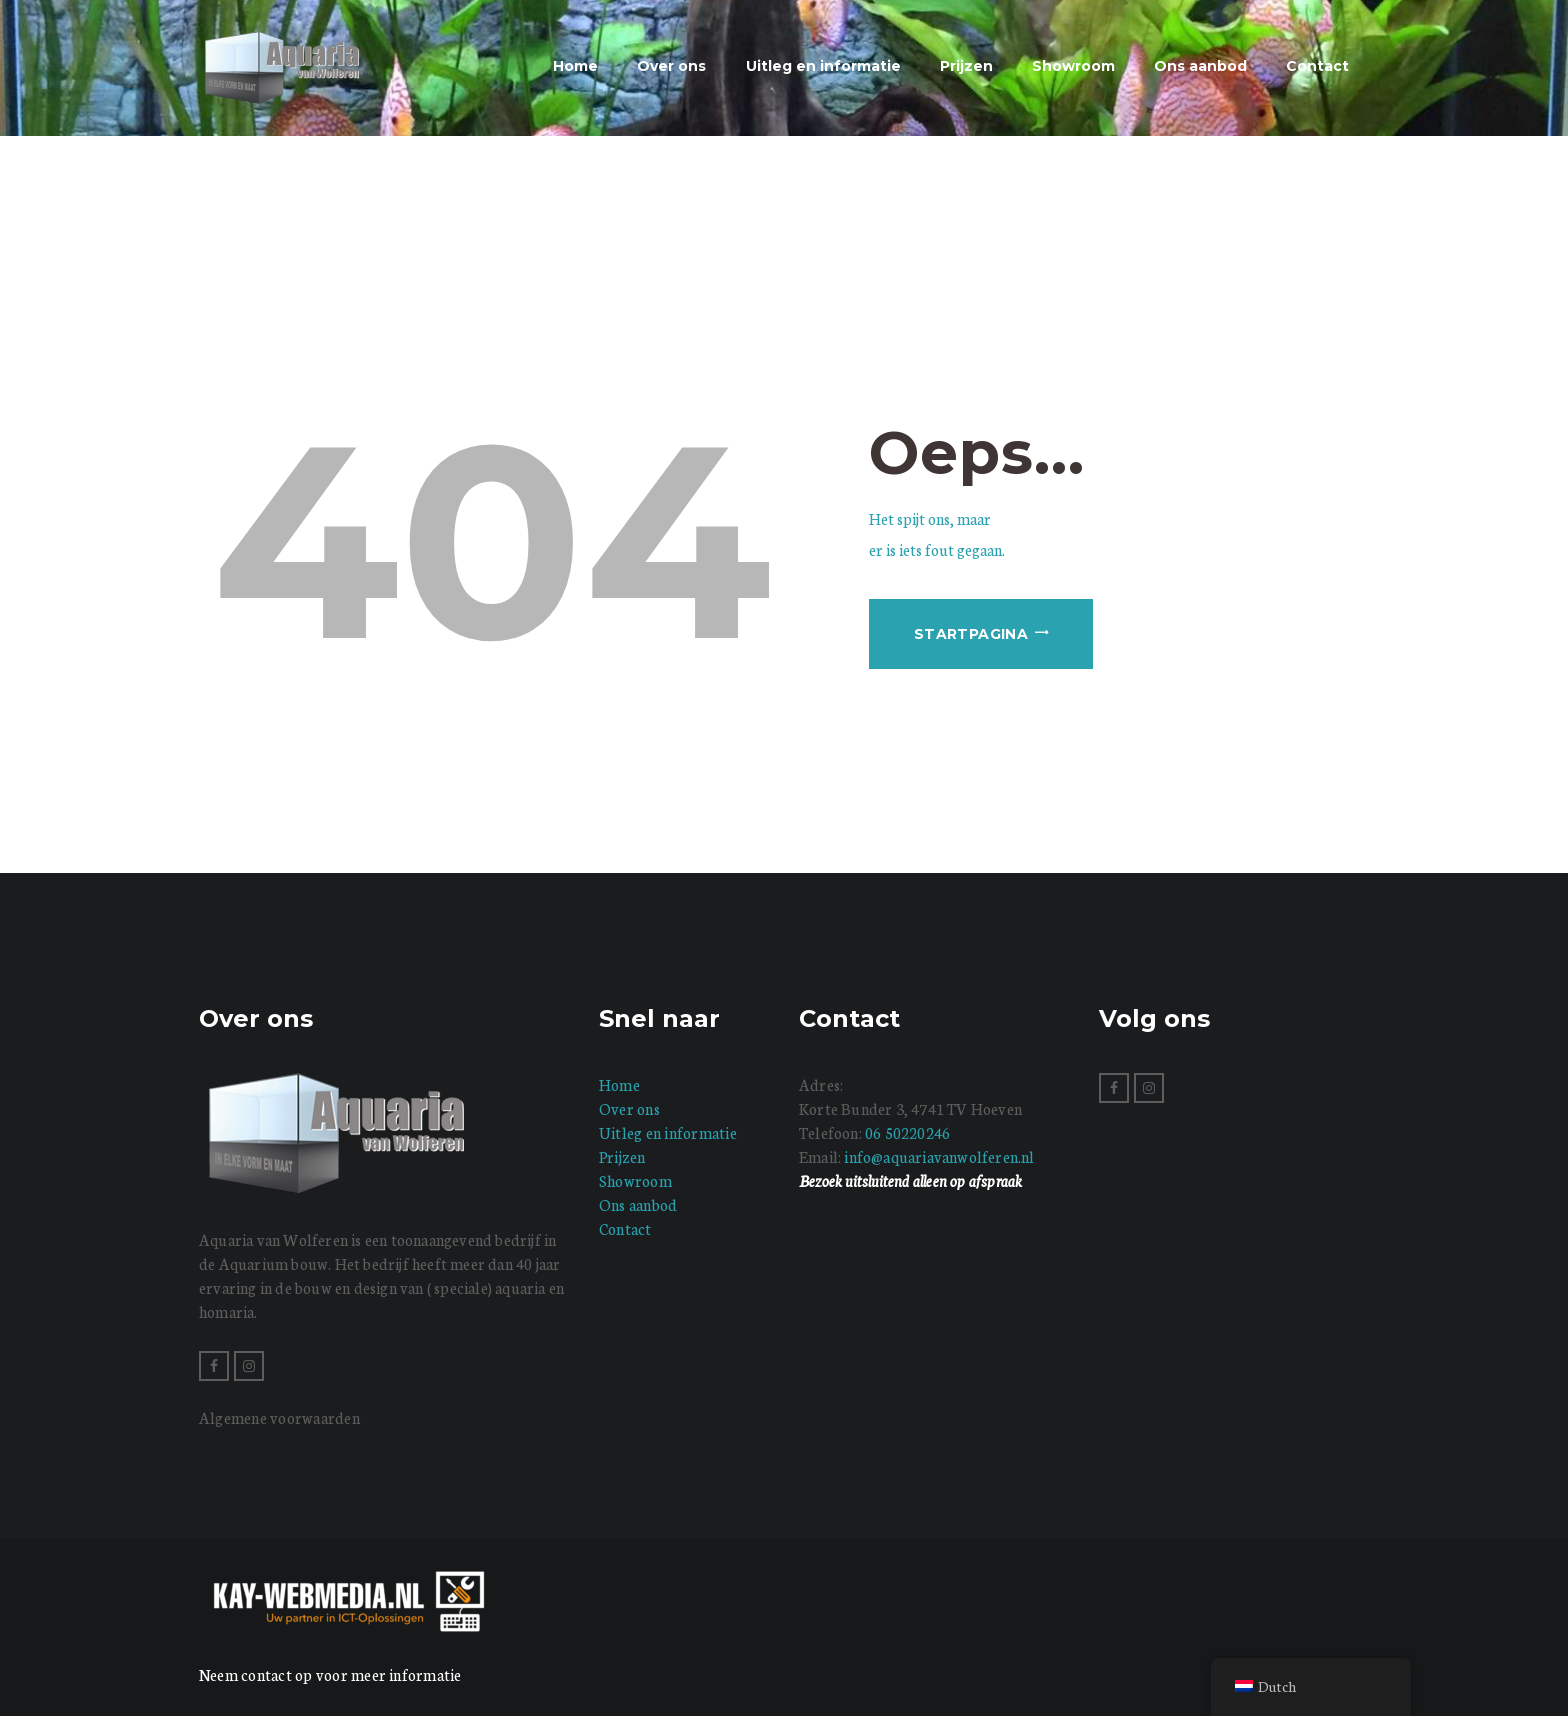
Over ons (629, 1108)
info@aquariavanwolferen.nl (939, 1156)
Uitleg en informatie (668, 1132)
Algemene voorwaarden (279, 1417)
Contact (625, 1228)
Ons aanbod (638, 1204)
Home (619, 1084)
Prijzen (622, 1156)
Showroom (635, 1180)
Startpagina (971, 634)
